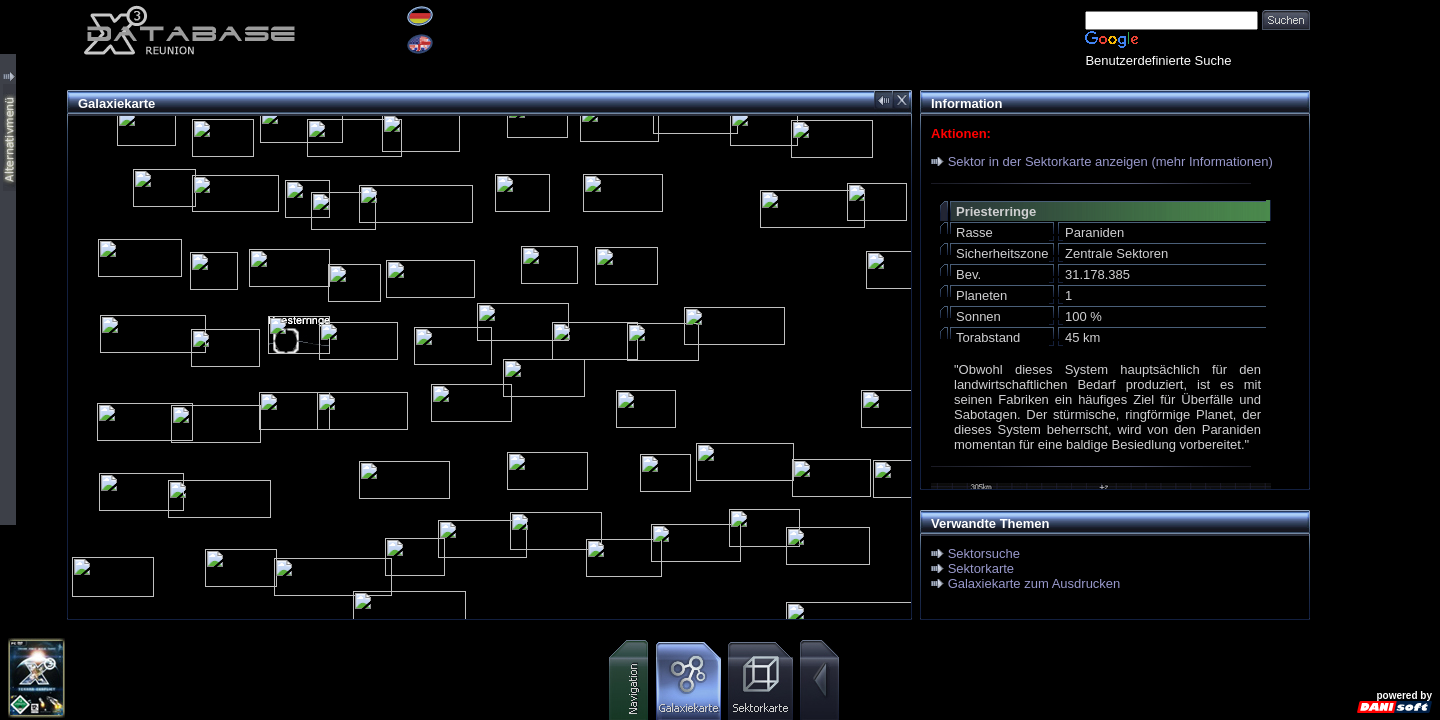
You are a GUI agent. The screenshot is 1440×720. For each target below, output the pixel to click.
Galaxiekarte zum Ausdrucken (1034, 583)
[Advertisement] (1375, 300)
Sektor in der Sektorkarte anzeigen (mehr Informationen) (1110, 161)
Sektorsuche (984, 553)
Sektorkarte (981, 568)
